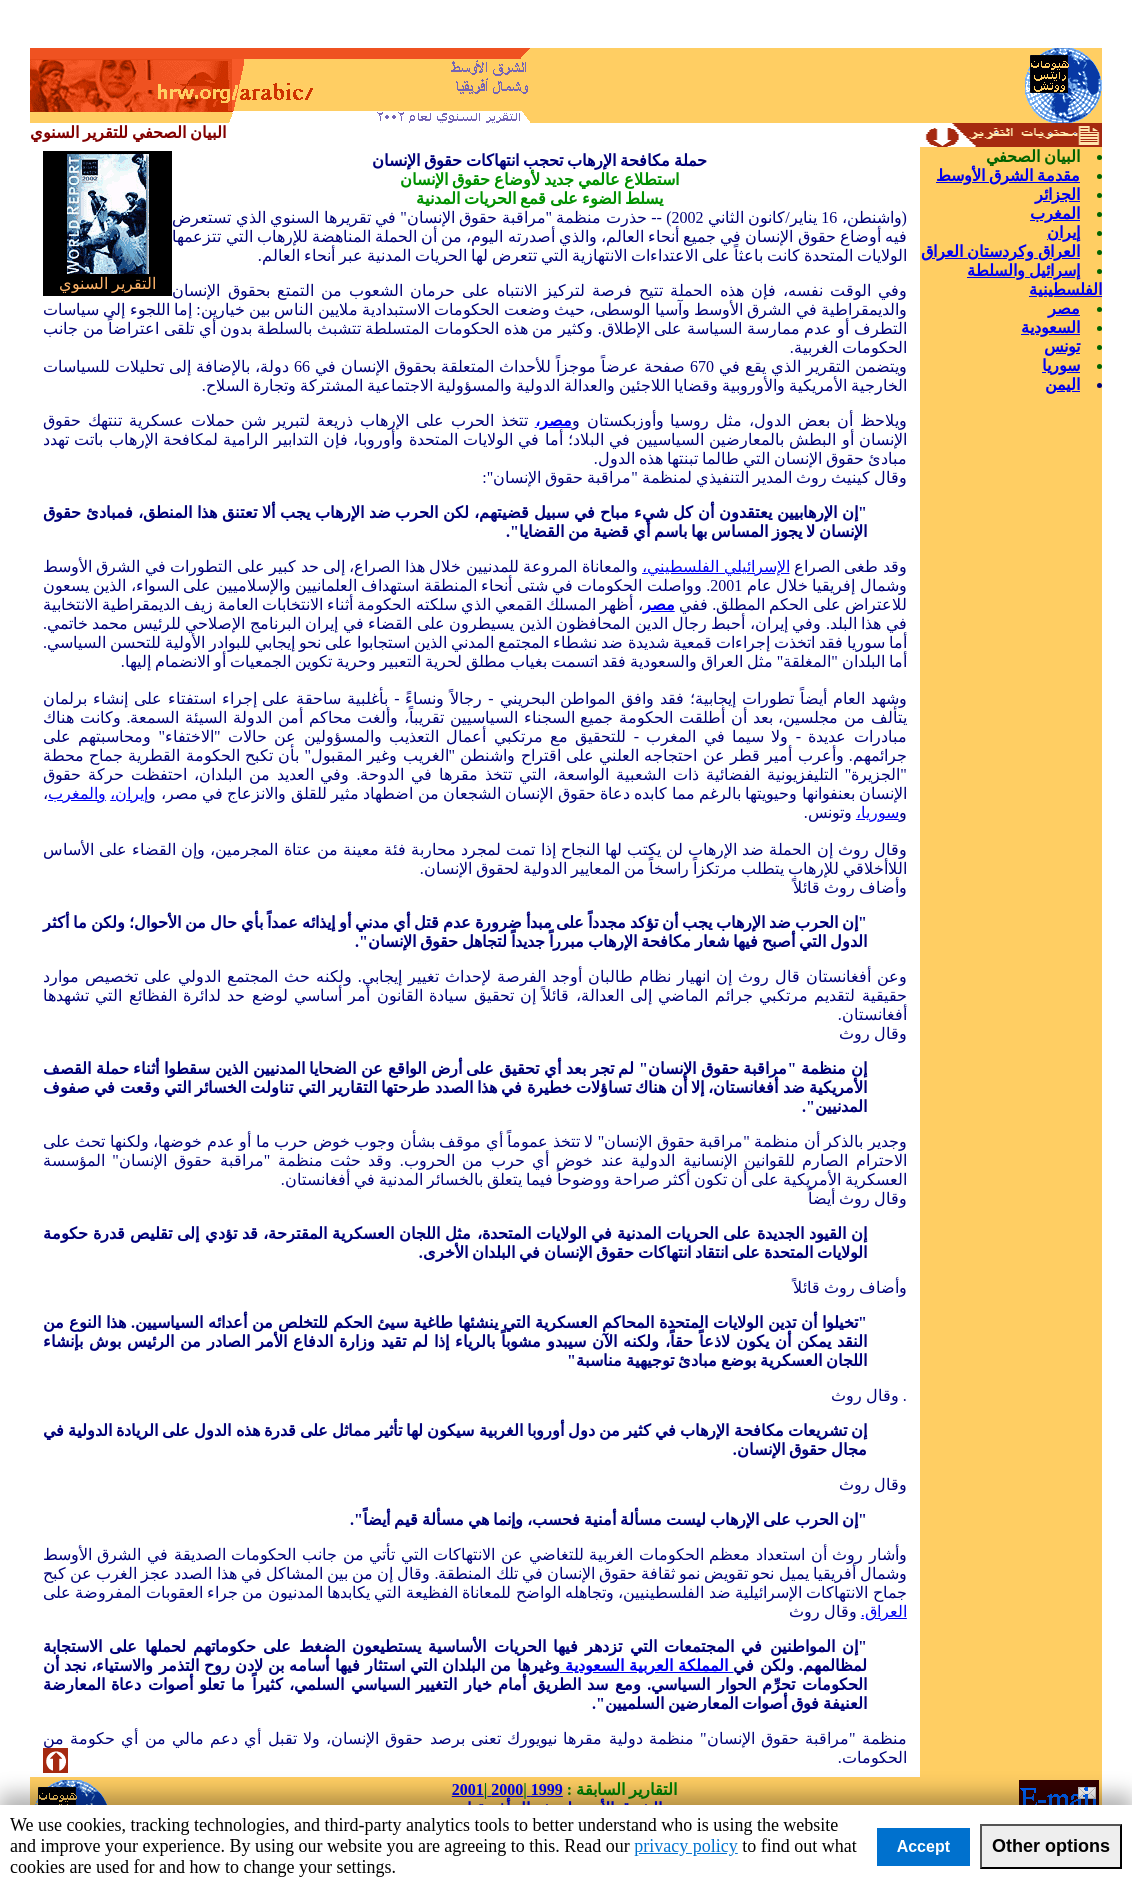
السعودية (1050, 327)
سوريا (1061, 365)
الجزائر (1057, 194)
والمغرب (77, 793)
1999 (545, 1789)
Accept (923, 1846)
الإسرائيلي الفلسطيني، (715, 566)
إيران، (129, 793)
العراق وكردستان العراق (1000, 251)
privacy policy (685, 1846)
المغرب (1055, 213)
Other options (1051, 1846)
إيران (1063, 232)
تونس (1062, 346)
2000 (505, 1789)
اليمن (1062, 384)
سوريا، (877, 812)
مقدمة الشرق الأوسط (1008, 175)
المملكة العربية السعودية (647, 1665)
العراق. (884, 1611)
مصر (1064, 308)
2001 (468, 1789)
